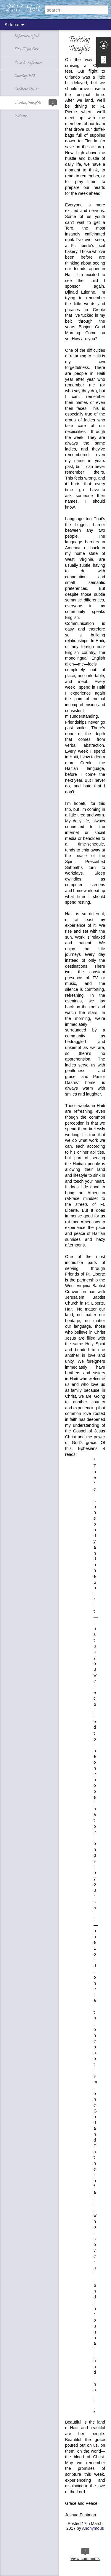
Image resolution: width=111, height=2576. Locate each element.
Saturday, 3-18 (25, 76)
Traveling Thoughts (28, 103)
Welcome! (21, 116)
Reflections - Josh (27, 36)
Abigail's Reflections (29, 63)
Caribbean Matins (26, 89)
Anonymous (93, 2528)
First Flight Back (26, 49)
